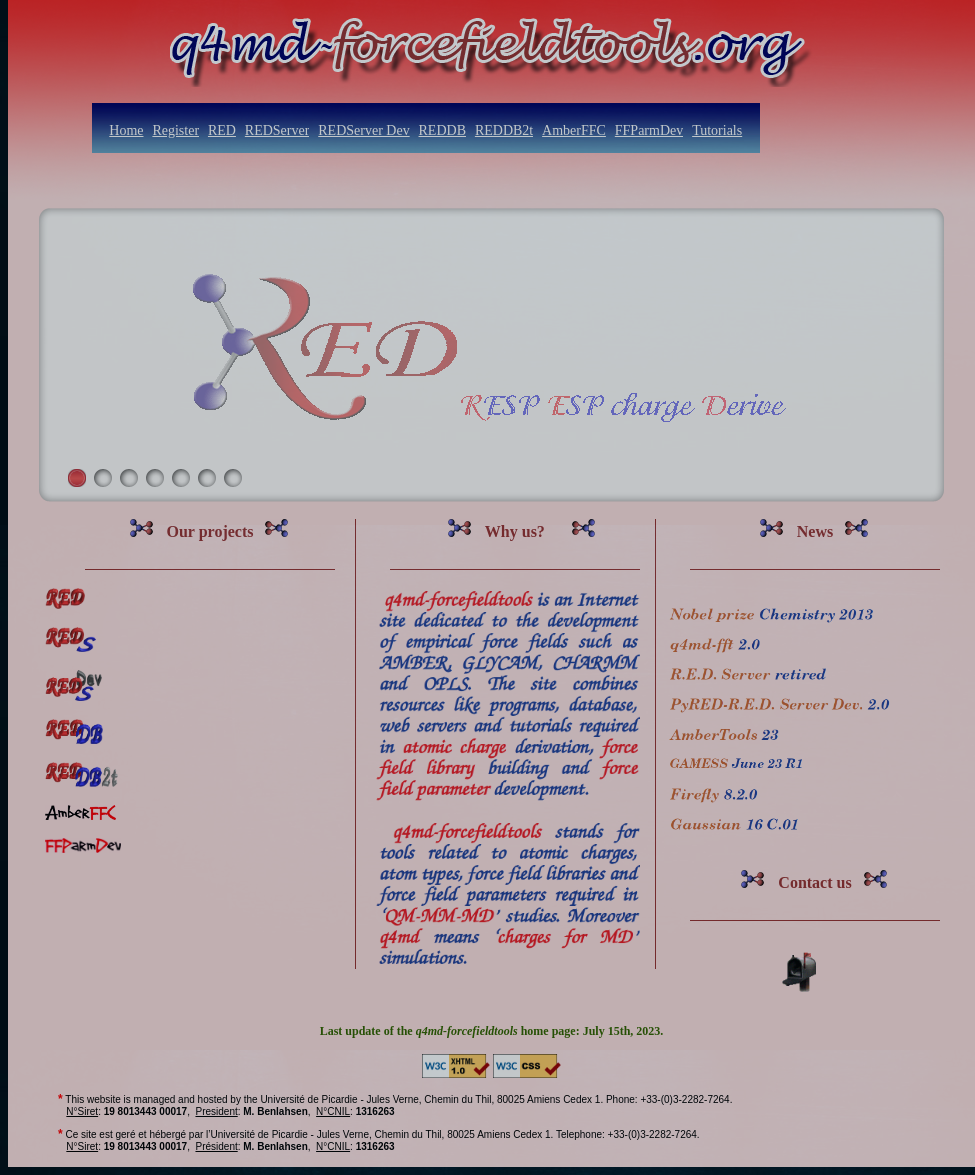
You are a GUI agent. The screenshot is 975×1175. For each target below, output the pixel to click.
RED (222, 130)
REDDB (442, 130)
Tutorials (717, 130)
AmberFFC (574, 130)
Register (175, 130)
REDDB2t (504, 130)
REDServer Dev (363, 130)
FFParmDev (649, 130)
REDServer (277, 130)
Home (126, 130)
